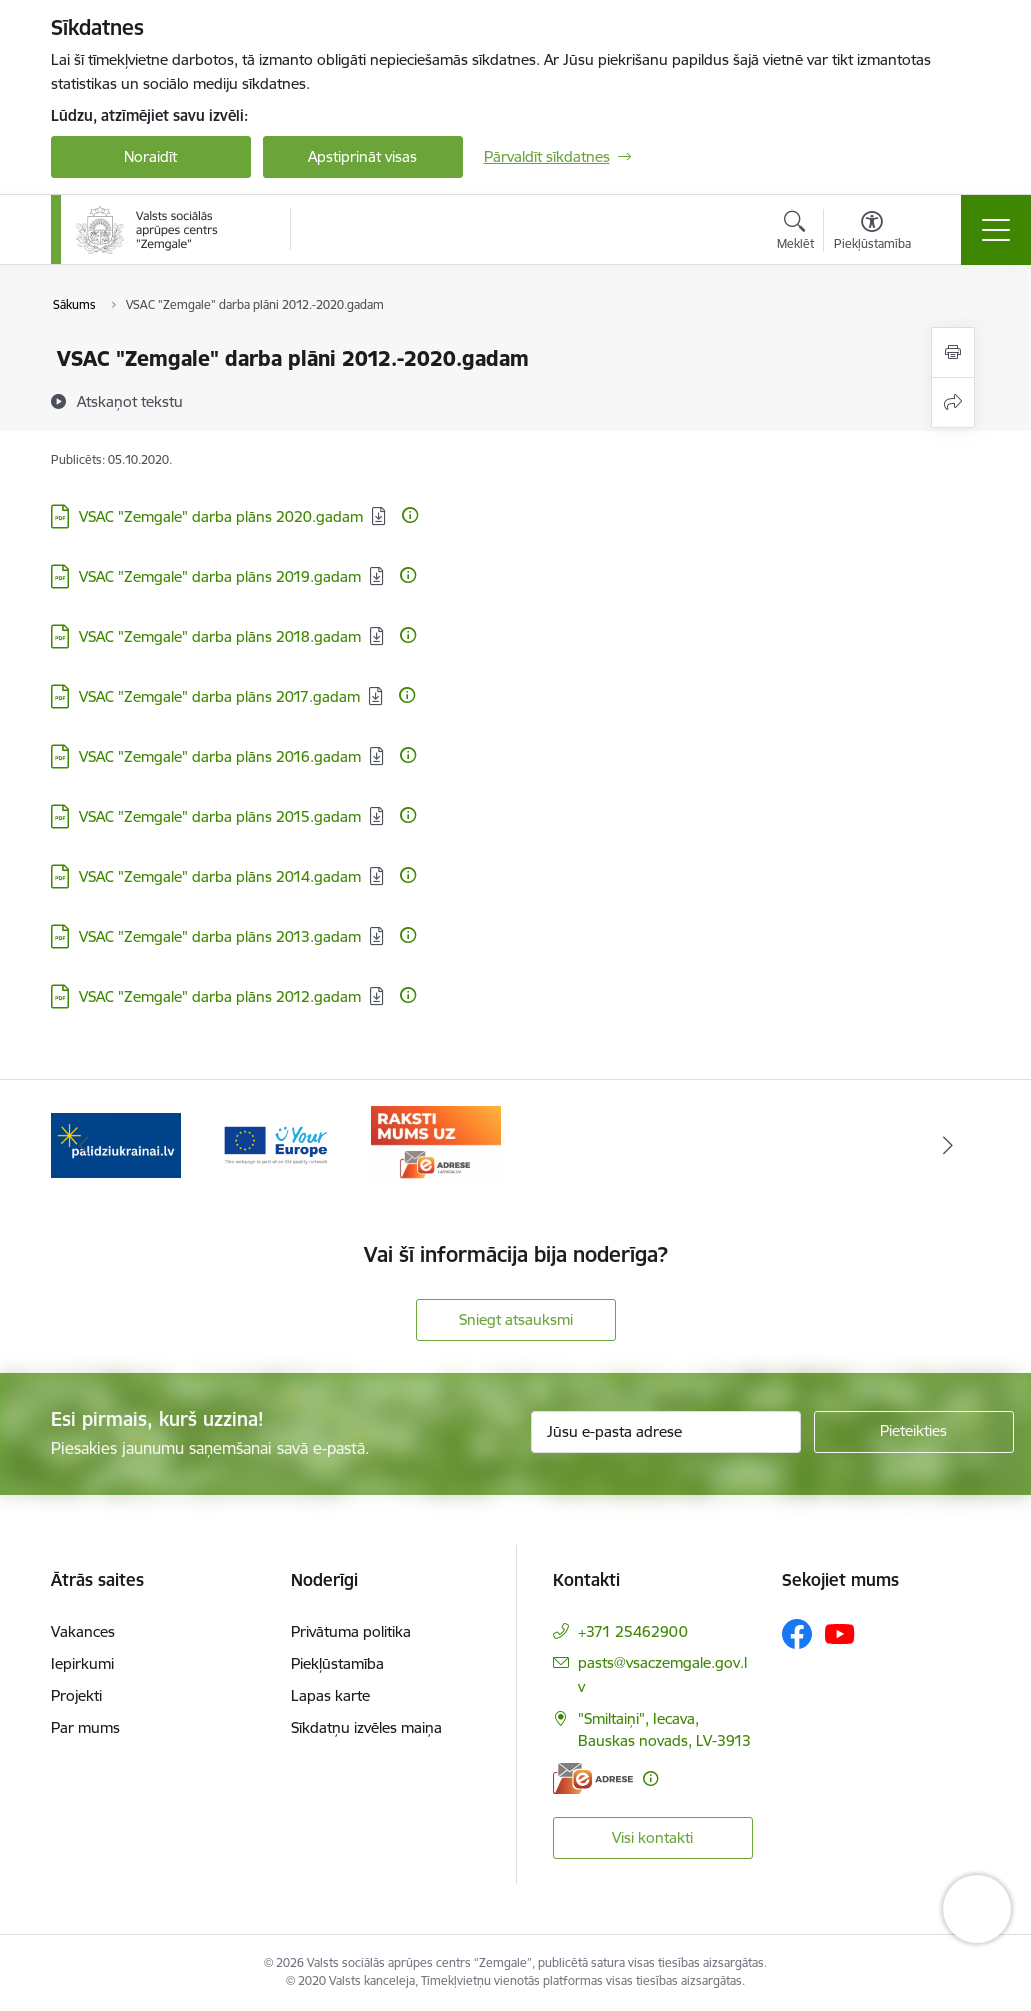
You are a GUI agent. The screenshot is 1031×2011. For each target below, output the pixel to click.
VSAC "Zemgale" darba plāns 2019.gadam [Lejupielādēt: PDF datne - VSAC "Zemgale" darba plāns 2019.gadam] (220, 576)
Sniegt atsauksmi (516, 1319)
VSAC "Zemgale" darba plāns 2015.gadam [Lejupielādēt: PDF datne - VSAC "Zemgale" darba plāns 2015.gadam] (220, 816)
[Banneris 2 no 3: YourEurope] (276, 1143)
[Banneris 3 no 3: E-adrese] (436, 1143)
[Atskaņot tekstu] (130, 401)
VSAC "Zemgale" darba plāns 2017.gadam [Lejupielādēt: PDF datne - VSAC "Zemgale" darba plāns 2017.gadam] (219, 696)
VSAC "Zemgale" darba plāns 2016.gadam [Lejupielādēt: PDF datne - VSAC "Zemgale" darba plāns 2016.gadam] (220, 756)
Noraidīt (150, 156)
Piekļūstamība (337, 1663)
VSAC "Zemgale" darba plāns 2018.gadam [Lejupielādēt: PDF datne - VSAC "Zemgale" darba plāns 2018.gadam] (220, 636)
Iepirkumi (82, 1663)
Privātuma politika (351, 1631)
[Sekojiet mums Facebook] (797, 1634)
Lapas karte (330, 1695)
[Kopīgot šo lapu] (953, 402)
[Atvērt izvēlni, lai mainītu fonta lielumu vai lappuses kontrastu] (872, 233)
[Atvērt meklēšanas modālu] (795, 233)
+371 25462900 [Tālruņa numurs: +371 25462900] (633, 1631)
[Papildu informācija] (410, 515)
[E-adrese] (593, 1778)
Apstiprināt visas (362, 156)
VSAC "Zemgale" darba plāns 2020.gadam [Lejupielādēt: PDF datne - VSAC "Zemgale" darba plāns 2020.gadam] (221, 516)
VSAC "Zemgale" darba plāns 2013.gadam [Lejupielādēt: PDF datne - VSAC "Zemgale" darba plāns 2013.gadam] (220, 936)
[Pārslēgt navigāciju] (996, 230)
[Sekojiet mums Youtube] (840, 1633)
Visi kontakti (652, 1837)
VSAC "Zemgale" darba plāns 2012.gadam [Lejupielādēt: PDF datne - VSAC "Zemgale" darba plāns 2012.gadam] (220, 996)
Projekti (76, 1695)
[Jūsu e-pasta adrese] (666, 1432)
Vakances (83, 1631)
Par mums (85, 1727)
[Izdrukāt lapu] (953, 352)
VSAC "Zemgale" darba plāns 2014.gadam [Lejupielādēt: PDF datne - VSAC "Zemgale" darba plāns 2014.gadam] (220, 876)
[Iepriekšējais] (84, 1145)
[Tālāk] (948, 1145)
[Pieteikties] (914, 1432)
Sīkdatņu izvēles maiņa (366, 1727)
